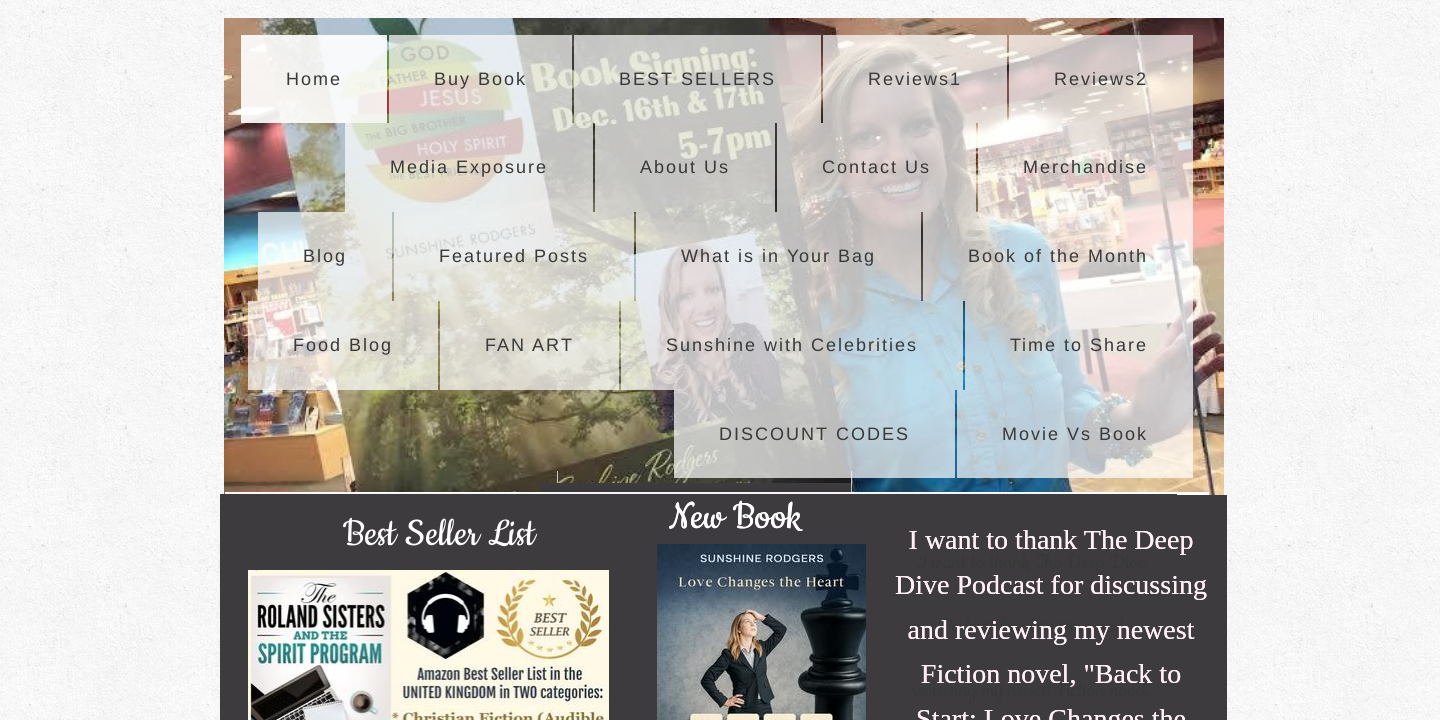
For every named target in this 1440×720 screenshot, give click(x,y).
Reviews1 (915, 79)
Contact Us (876, 167)
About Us (685, 167)
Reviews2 (1101, 79)
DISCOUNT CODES (814, 434)
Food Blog (343, 345)
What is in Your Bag (778, 256)
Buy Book (480, 79)
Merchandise (1085, 167)
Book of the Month (1058, 256)
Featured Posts (514, 256)
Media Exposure (469, 167)
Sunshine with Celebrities (792, 345)
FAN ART (529, 345)
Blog (325, 256)
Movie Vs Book (1075, 434)
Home (314, 79)
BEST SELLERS (697, 79)
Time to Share (1079, 345)
